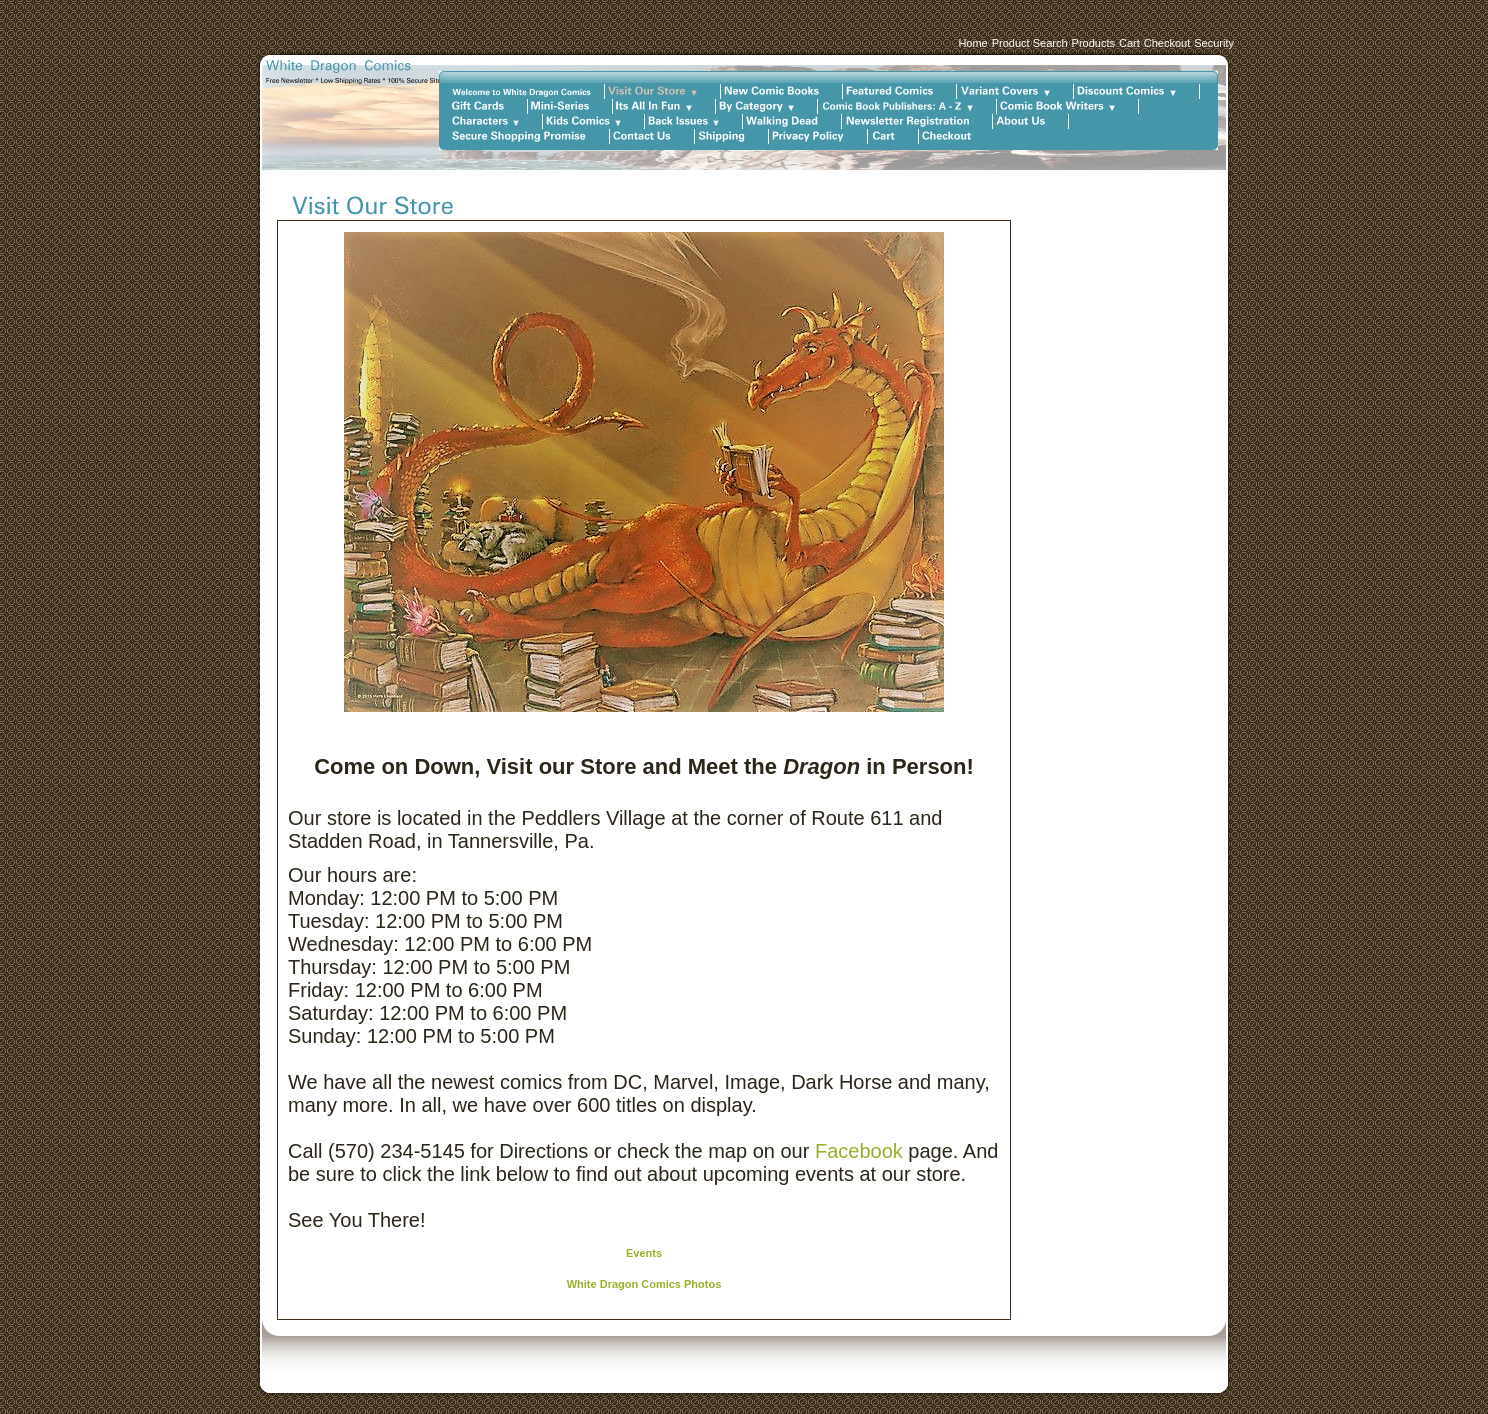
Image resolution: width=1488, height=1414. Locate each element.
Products (1093, 43)
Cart (1129, 43)
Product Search (1030, 43)
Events (644, 1253)
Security (1214, 43)
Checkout (1167, 43)
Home (972, 43)
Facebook (859, 1151)
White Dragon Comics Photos (644, 1284)
